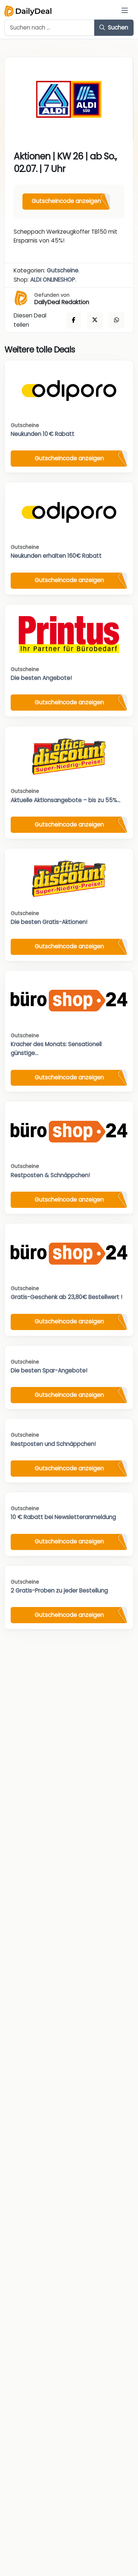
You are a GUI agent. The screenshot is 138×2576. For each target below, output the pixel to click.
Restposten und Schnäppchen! (53, 1444)
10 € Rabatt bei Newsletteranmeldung (63, 1517)
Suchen (113, 27)
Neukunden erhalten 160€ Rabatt (56, 556)
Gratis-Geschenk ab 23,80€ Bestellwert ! (66, 1297)
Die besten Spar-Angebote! (49, 1370)
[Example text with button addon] (49, 28)
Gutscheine (62, 270)
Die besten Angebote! (41, 678)
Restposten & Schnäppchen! (50, 1175)
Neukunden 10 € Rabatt (42, 434)
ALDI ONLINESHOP (52, 280)
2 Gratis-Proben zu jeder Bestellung (59, 1590)
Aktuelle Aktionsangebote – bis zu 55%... (65, 800)
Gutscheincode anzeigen (66, 201)
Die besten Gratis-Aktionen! (49, 922)
